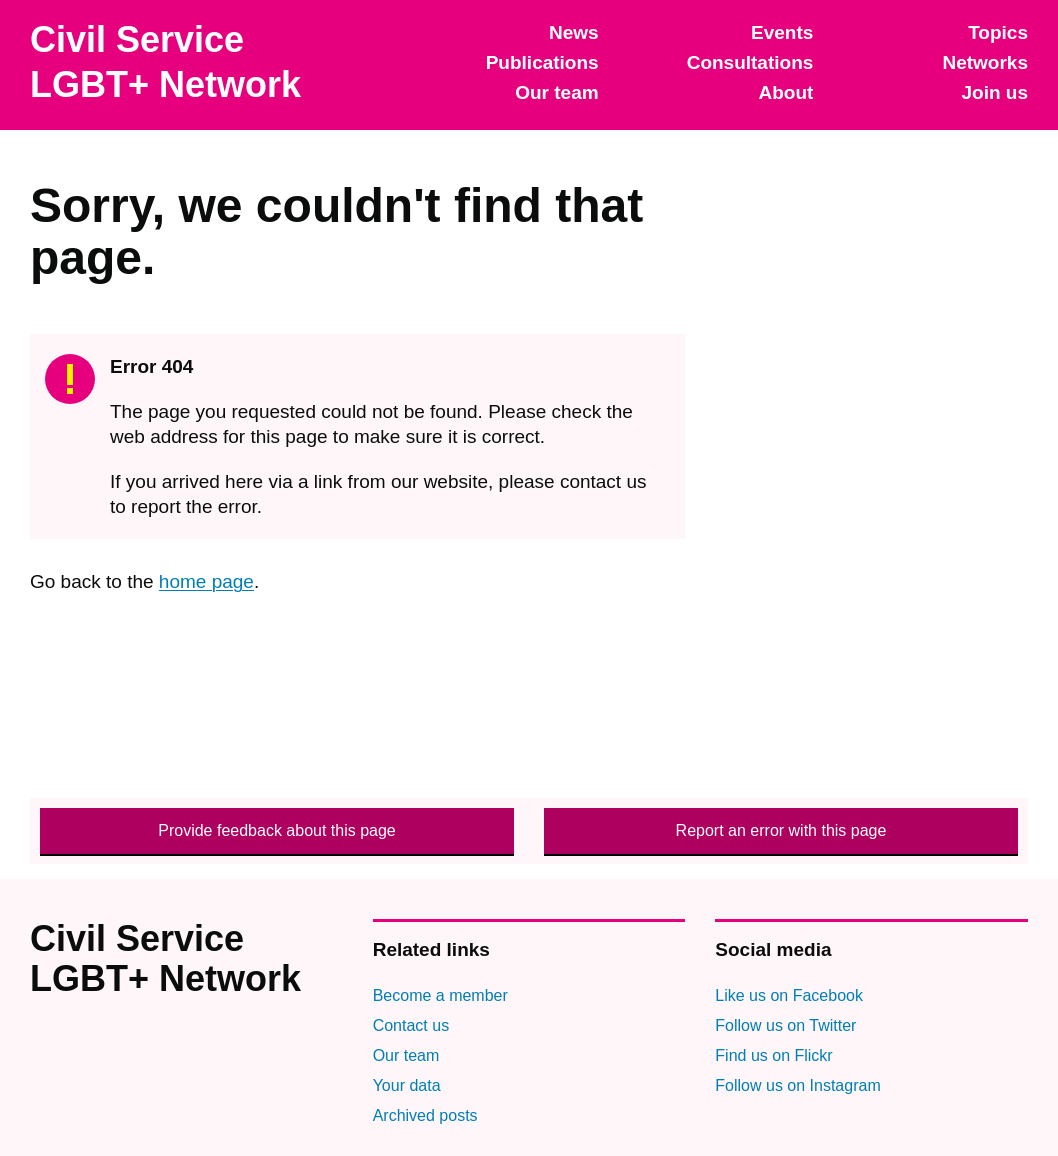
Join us (994, 92)
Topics (998, 32)
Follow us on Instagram (797, 1085)
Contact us (411, 1025)
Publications (542, 62)
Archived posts (425, 1115)
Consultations (750, 62)
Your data (407, 1085)
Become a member (440, 995)
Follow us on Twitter (785, 1025)
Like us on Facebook (789, 995)
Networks (985, 62)
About (785, 92)
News (574, 32)
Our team (556, 92)
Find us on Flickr (773, 1055)
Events (782, 32)
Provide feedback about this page (277, 830)
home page (206, 581)
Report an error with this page (781, 830)
